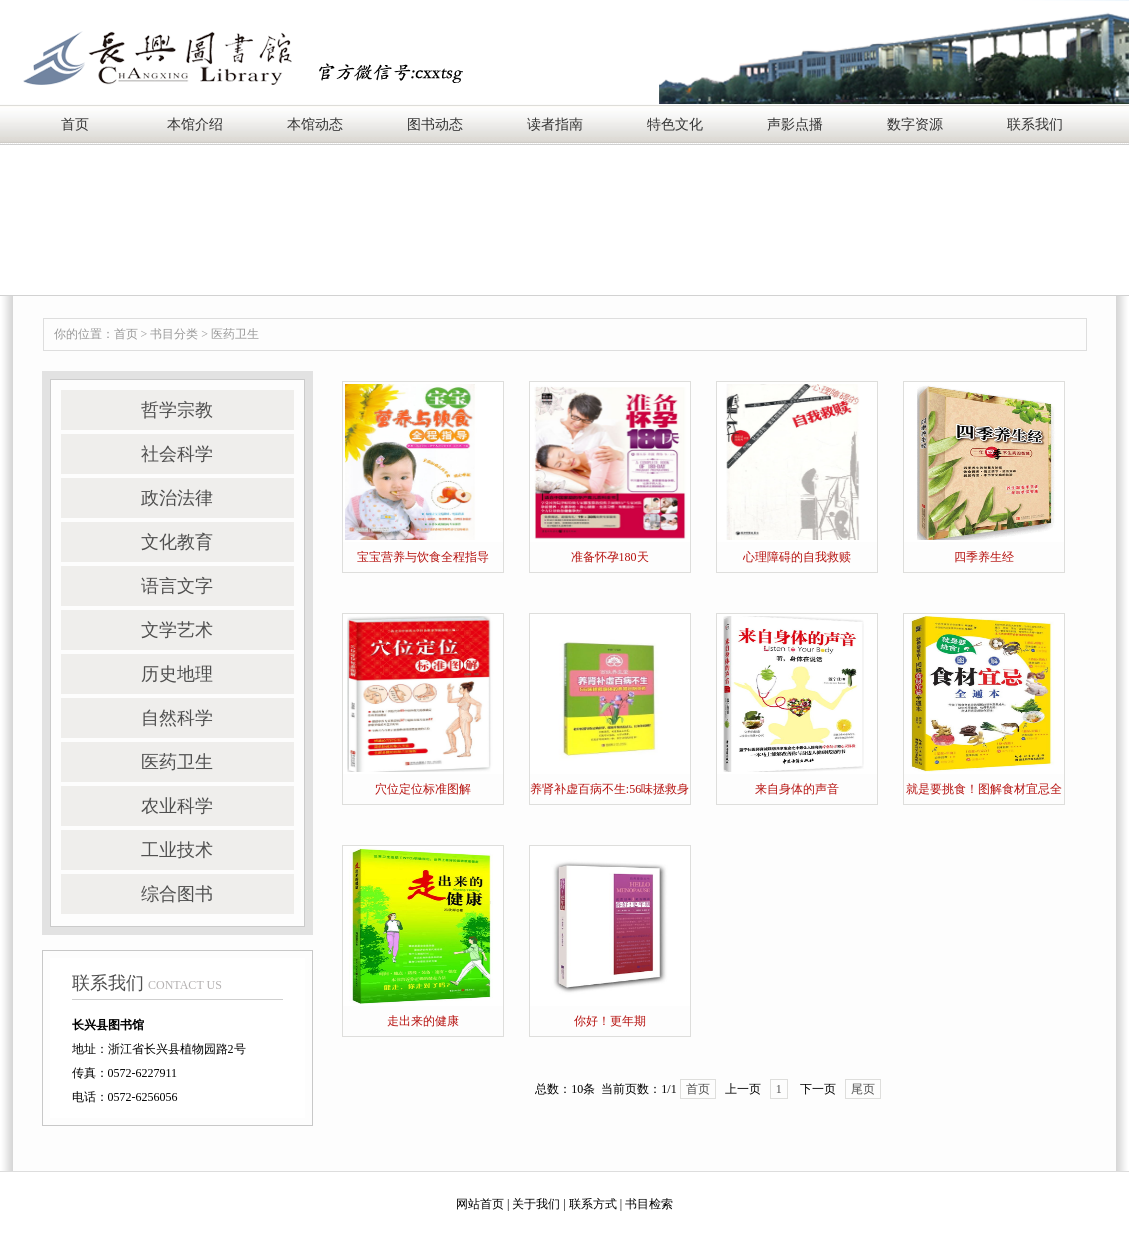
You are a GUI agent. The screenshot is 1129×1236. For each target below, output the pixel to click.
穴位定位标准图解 (423, 789)
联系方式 (593, 1204)
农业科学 (177, 806)
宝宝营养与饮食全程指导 (423, 557)
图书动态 (435, 124)
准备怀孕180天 (610, 557)
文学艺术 (177, 630)
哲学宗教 (177, 410)
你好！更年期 (610, 1021)
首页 (75, 124)
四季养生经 (984, 557)
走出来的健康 (423, 1021)
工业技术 (177, 850)
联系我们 (1035, 124)
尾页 (863, 1089)
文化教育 (177, 542)
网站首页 (480, 1204)
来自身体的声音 (797, 789)
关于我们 (536, 1204)
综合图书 (177, 894)
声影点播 (795, 124)
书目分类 (174, 334)
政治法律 (177, 498)
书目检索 (649, 1204)
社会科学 (177, 454)
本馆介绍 (195, 124)
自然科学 (177, 718)
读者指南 (555, 124)
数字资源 (915, 124)
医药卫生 (235, 334)
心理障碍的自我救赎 (797, 557)
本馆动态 (315, 124)
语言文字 (177, 586)
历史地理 (177, 674)
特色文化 (675, 124)
